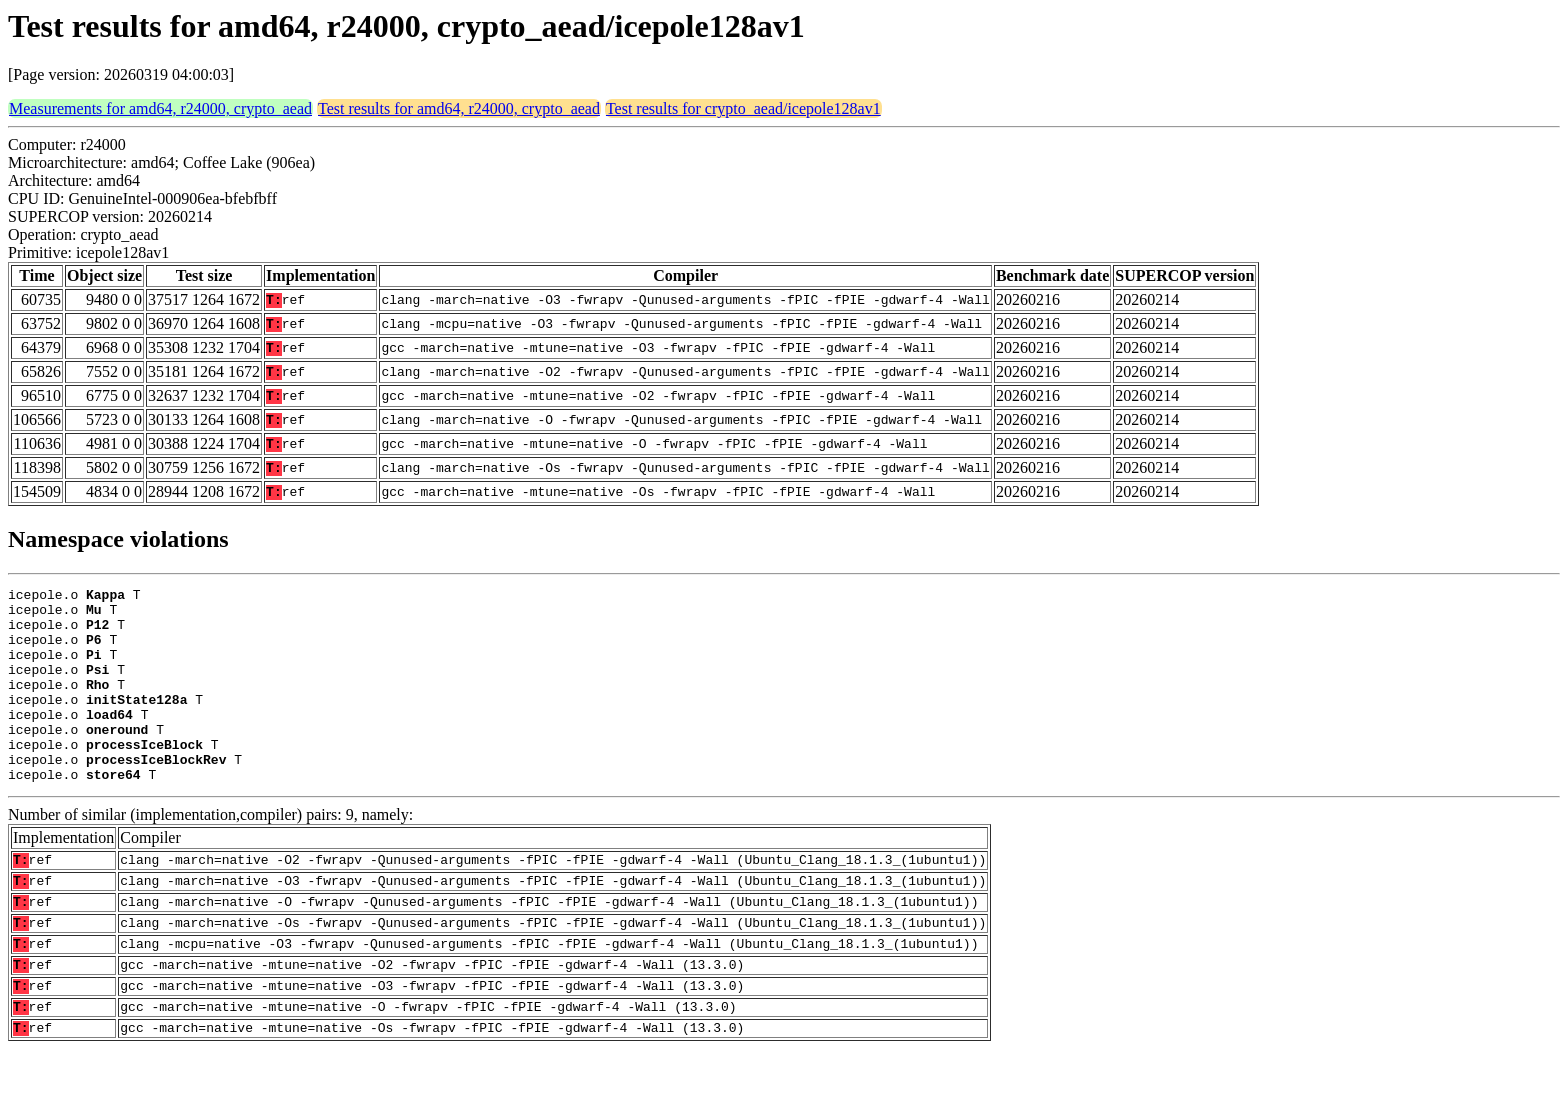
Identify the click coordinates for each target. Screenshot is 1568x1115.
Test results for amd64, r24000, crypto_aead (459, 108)
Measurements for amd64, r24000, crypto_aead (160, 108)
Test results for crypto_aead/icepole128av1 (743, 108)
